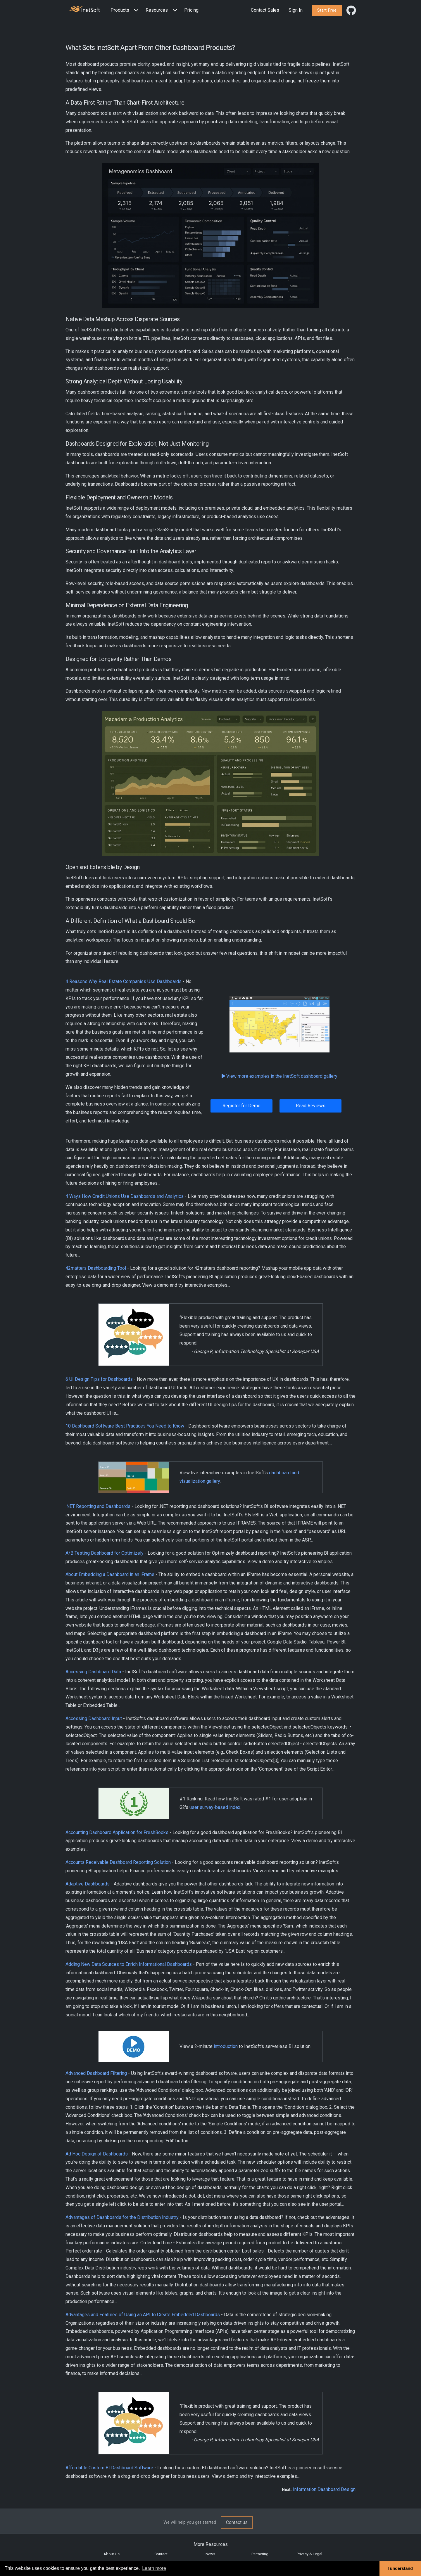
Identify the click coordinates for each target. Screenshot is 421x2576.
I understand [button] (400, 2568)
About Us (111, 2554)
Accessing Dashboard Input (93, 1718)
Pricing (191, 10)
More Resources (211, 2544)
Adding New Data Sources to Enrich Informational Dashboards (128, 1964)
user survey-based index (214, 1807)
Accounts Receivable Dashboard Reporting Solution (118, 1862)
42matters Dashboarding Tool (95, 1268)
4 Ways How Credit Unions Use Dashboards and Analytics (124, 1196)
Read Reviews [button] (310, 1105)
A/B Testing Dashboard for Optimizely (104, 1553)
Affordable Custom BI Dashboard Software (109, 2468)
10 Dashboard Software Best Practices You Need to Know (124, 1426)
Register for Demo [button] (241, 1105)
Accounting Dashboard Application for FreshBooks (116, 1832)
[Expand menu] (135, 10)
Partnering (259, 2554)
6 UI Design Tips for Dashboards (99, 1379)
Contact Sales (265, 10)
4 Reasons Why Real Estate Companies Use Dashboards (123, 981)
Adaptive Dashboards (87, 1884)
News (210, 2554)
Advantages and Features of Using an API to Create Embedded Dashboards (142, 2314)
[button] (125, 10)
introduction (226, 2046)
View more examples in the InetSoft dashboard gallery (279, 1076)
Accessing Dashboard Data (93, 1671)
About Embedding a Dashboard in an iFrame (109, 1574)
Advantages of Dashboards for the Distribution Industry (122, 2217)
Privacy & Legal (309, 2554)
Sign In (296, 10)
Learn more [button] (154, 2568)
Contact (161, 2554)
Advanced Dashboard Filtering (96, 2073)
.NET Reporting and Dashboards (97, 1506)
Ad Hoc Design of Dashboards (96, 2154)
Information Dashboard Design (324, 2489)
